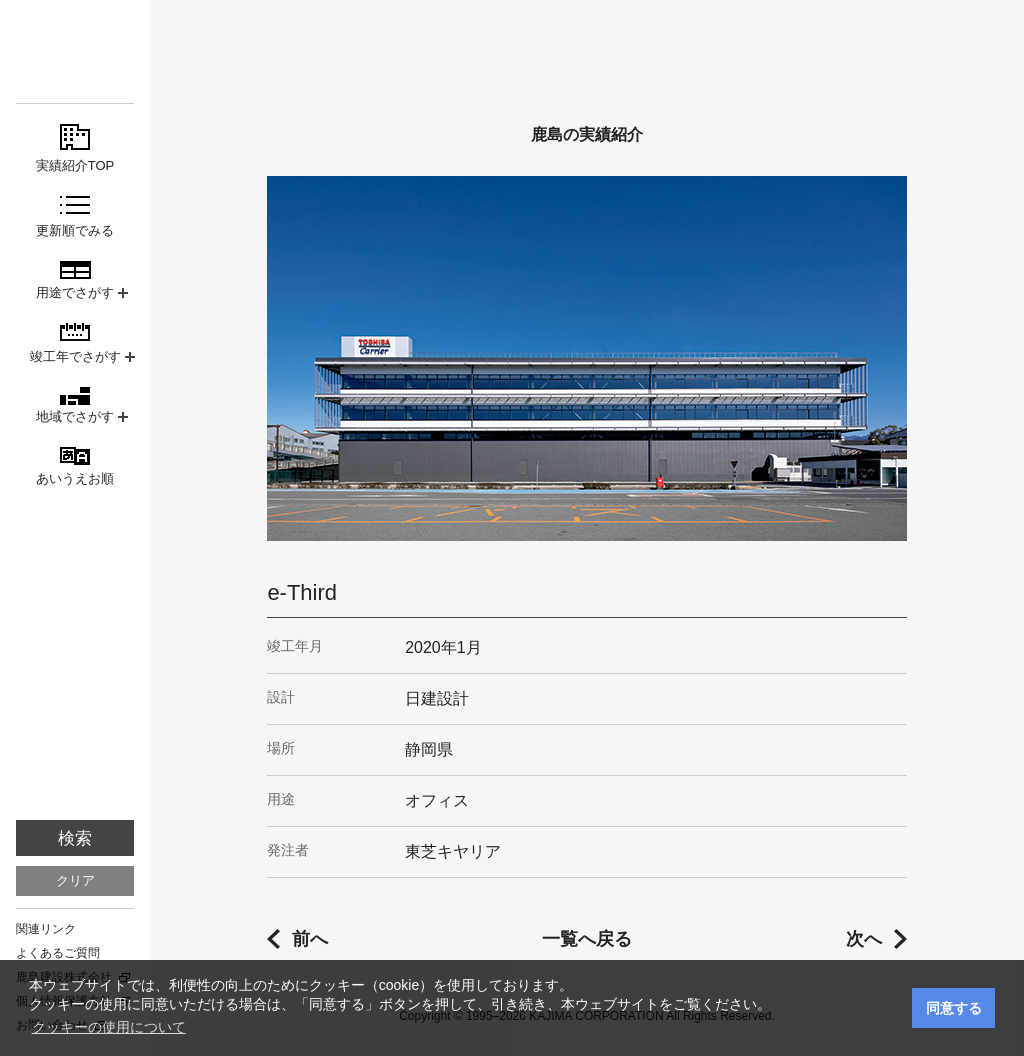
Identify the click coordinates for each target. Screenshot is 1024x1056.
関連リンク (46, 929)
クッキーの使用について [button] (109, 1027)
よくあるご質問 (58, 953)
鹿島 (75, 51)
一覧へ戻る (587, 939)
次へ (864, 939)
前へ (310, 939)
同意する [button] (954, 1008)
